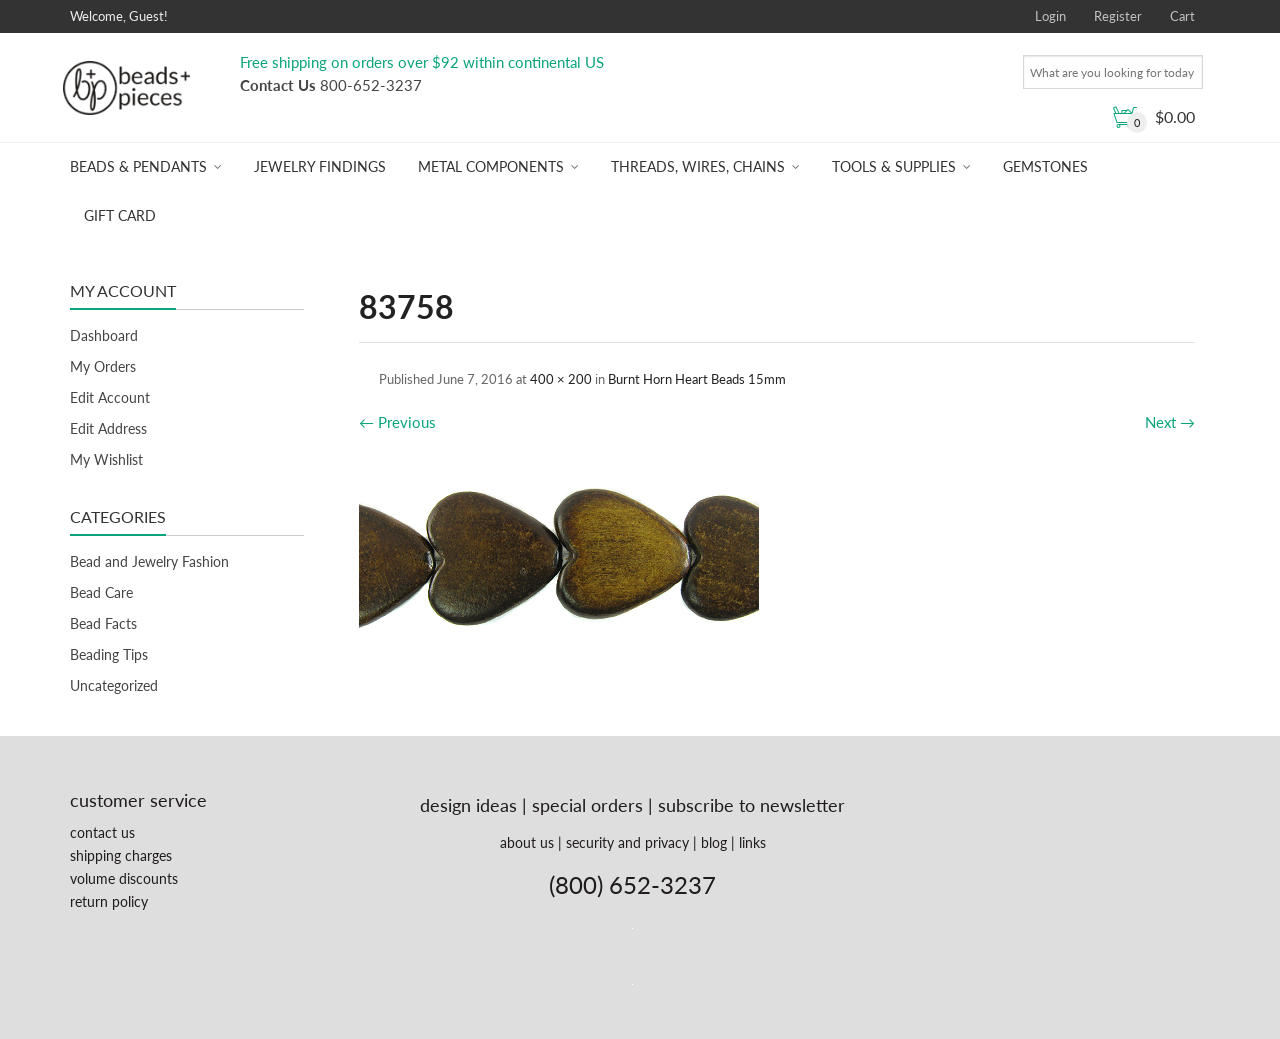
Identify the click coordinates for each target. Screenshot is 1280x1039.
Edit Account (110, 397)
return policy (109, 901)
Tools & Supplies (894, 166)
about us (527, 842)
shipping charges (121, 855)
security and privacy (627, 842)
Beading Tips (109, 654)
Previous (397, 422)
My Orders (103, 366)
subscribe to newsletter (751, 805)
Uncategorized (114, 685)
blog (714, 842)
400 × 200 (561, 379)
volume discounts (124, 878)
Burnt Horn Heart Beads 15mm (697, 379)
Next (1170, 422)
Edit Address (108, 428)
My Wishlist (106, 459)
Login (1050, 16)
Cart (1182, 16)
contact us (102, 832)
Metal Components (491, 166)
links (752, 842)
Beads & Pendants (138, 166)
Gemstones (1045, 166)
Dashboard (104, 335)
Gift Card (120, 215)
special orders (587, 805)
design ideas (468, 805)
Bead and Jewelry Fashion (149, 561)
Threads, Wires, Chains (698, 166)
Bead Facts (103, 623)
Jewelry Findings (320, 166)
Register (1118, 16)
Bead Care (101, 592)
